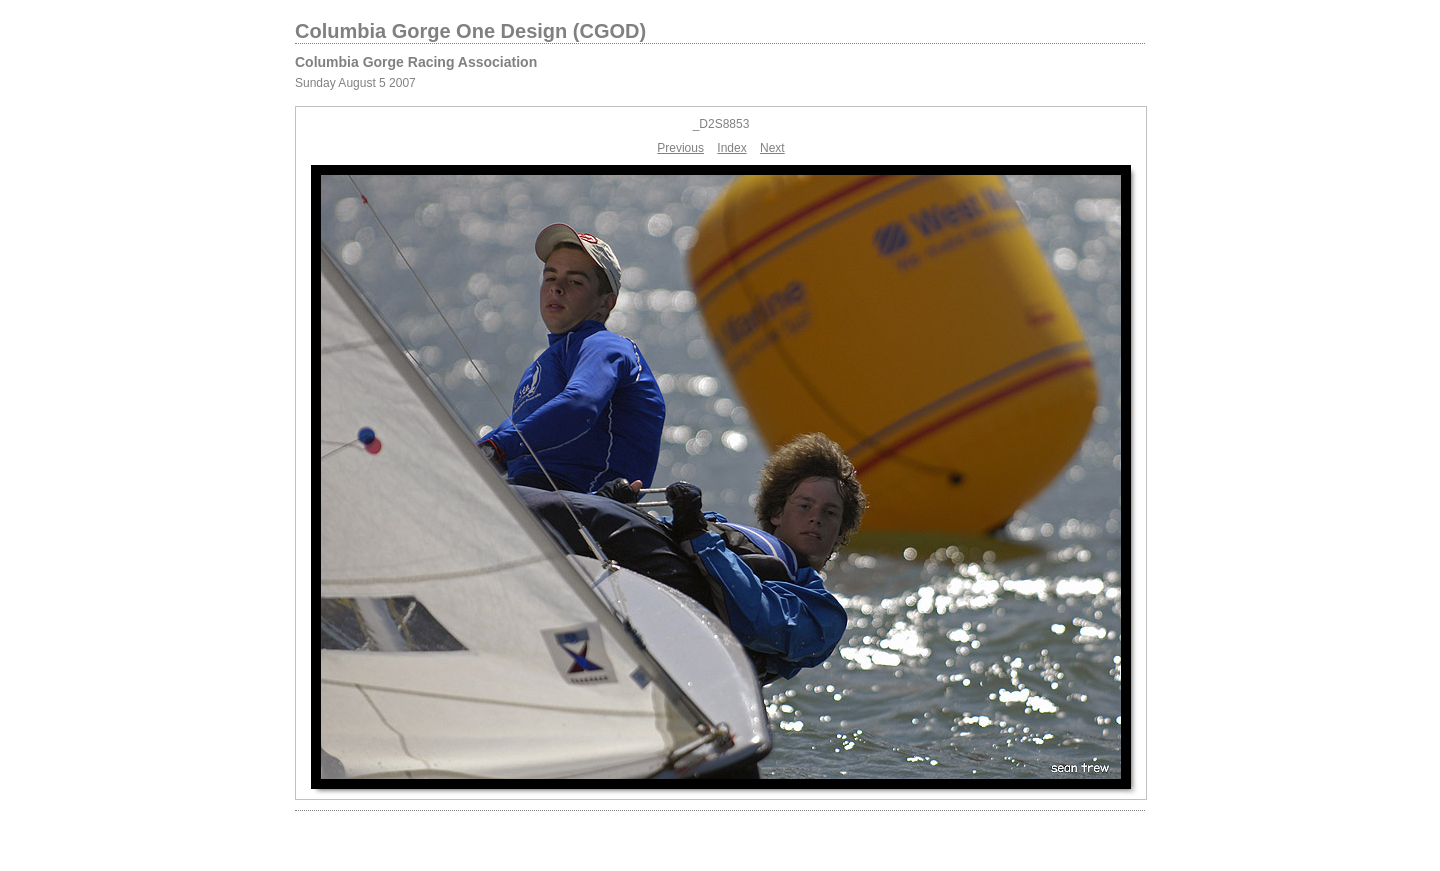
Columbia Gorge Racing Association (416, 62)
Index (731, 148)
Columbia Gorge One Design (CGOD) (470, 31)
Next (772, 148)
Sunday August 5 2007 (355, 83)
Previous (680, 148)
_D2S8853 (721, 124)
